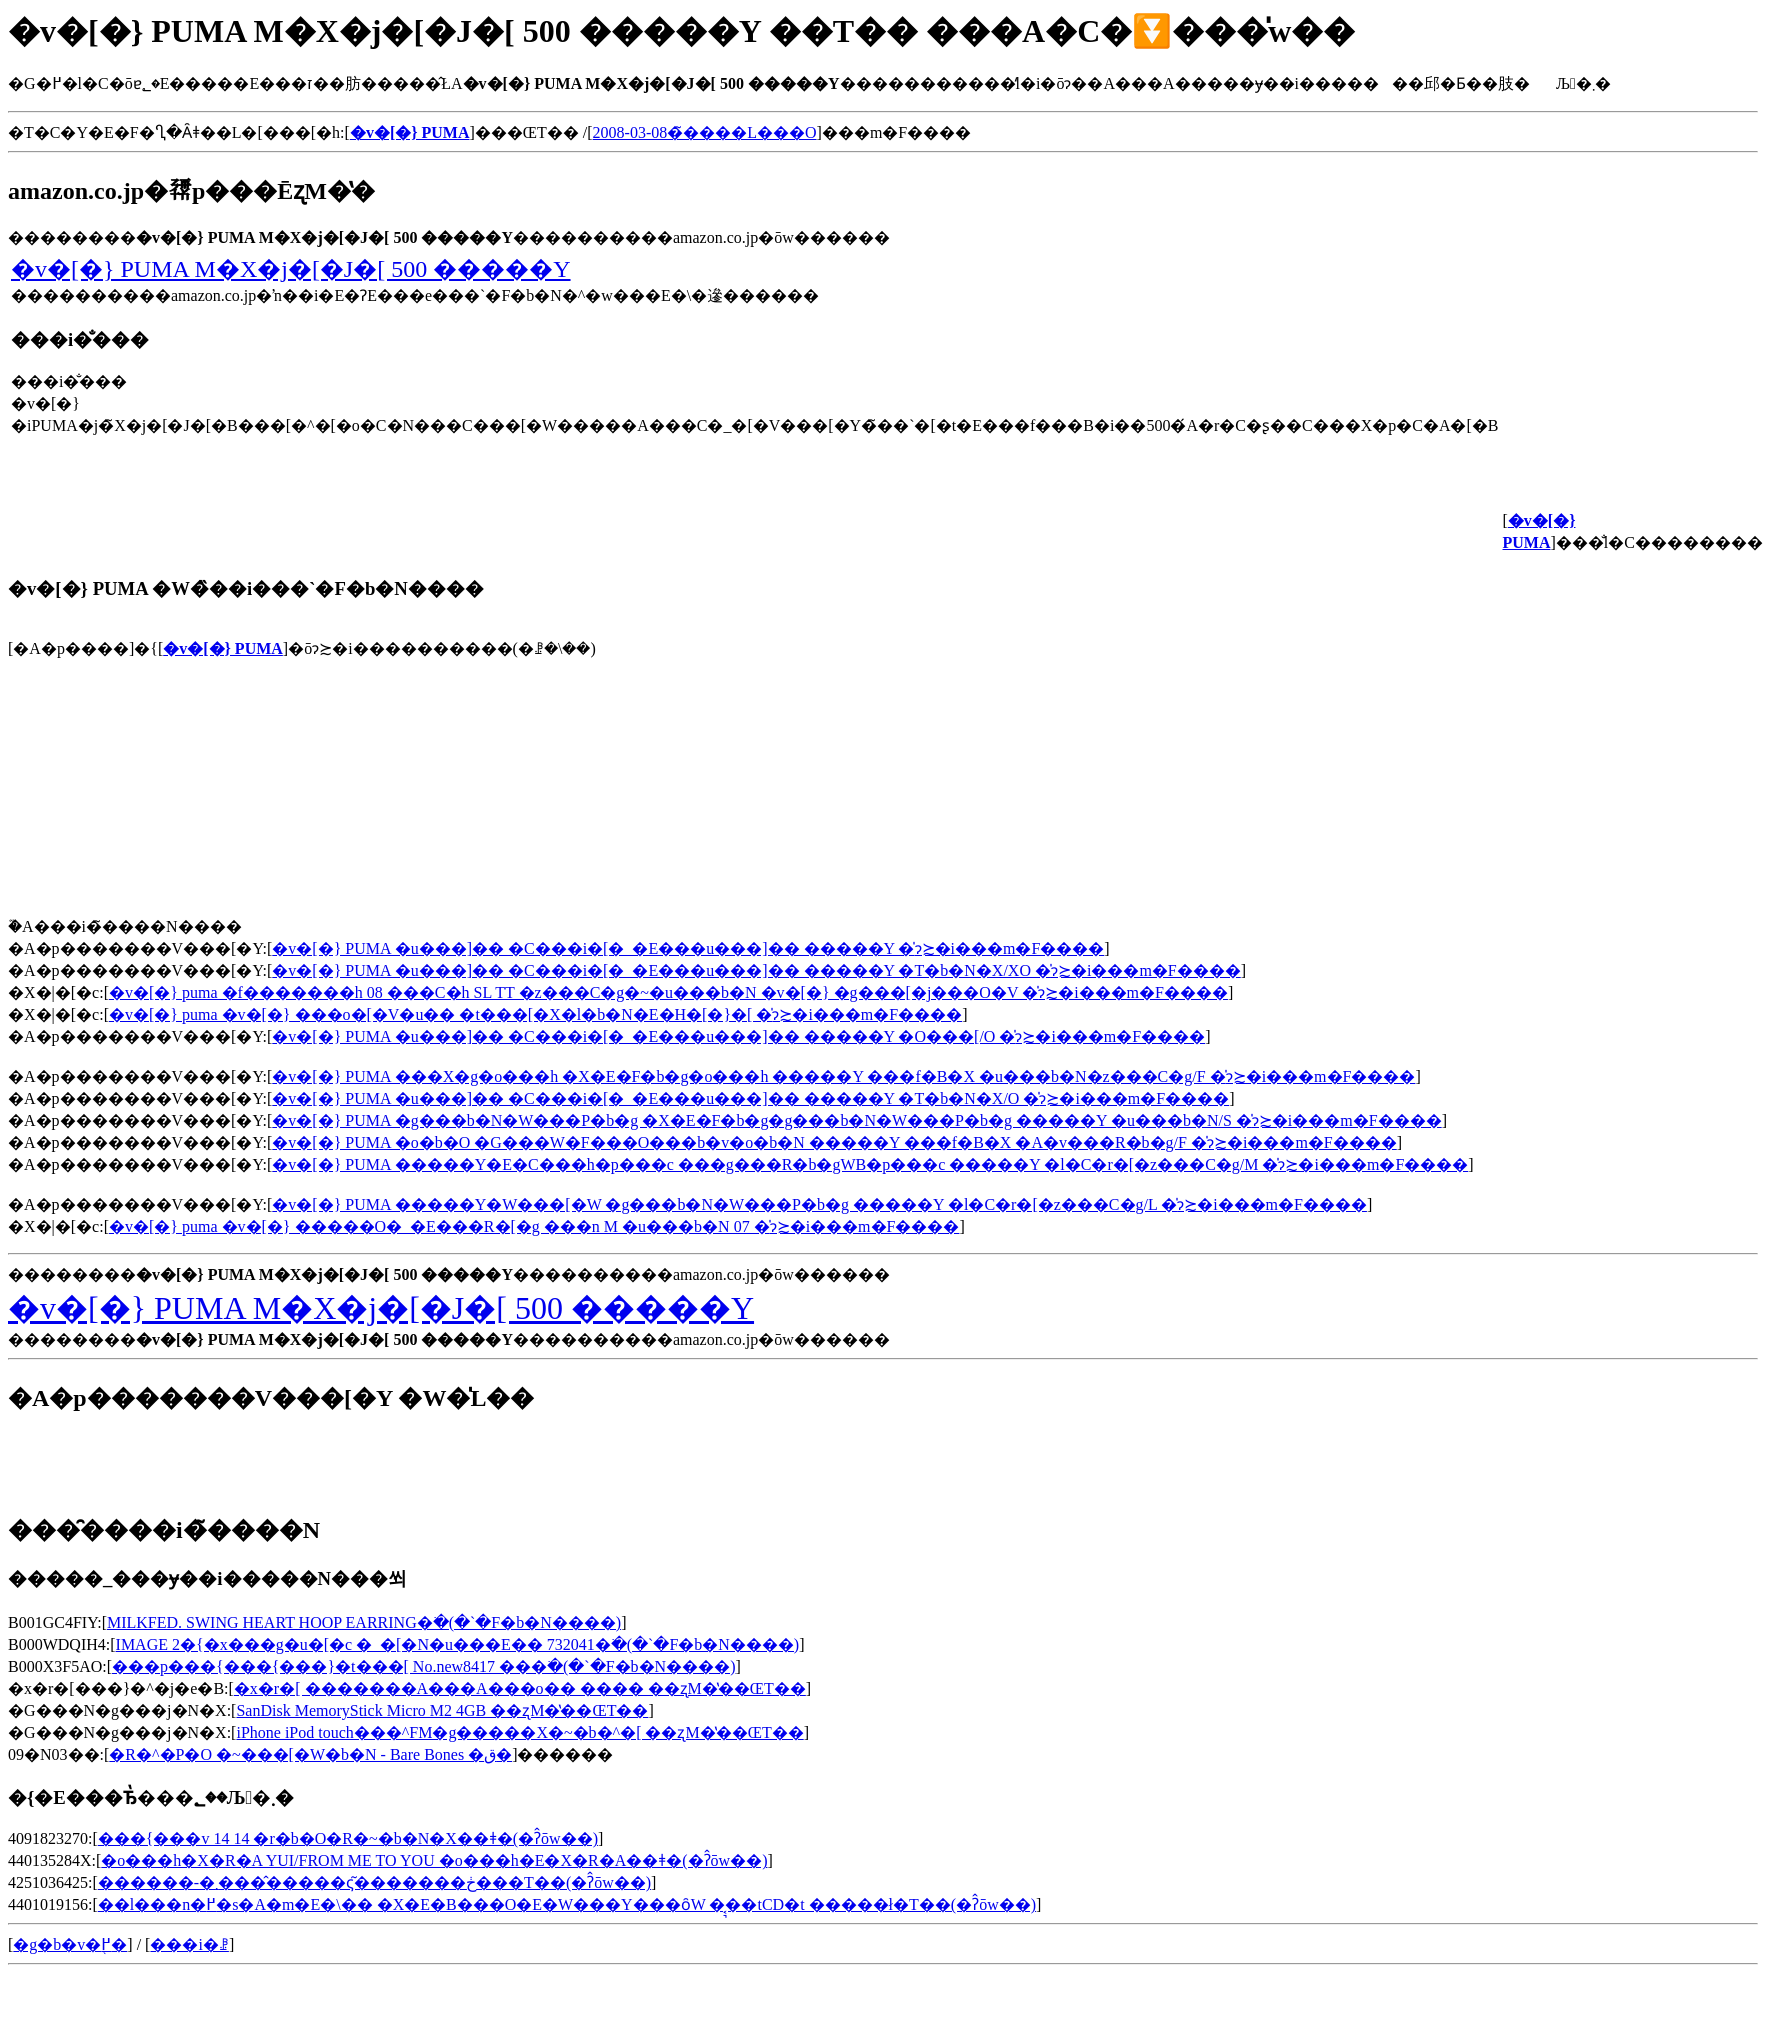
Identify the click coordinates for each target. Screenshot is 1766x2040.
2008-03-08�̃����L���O (705, 132)
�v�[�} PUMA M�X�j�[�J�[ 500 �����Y (291, 269)
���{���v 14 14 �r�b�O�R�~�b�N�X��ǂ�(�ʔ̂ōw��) (348, 1838)
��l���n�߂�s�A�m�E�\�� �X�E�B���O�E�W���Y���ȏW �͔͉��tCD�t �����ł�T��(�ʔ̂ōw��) (567, 1904)
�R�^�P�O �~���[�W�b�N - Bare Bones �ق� (310, 1754)
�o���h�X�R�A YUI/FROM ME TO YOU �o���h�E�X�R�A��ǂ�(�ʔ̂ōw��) (434, 1860)
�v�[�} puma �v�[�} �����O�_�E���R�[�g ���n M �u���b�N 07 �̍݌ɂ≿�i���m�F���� (534, 1226)
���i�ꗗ (189, 1944)
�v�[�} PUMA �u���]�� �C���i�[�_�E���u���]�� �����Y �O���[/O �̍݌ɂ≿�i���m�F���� (738, 1036)
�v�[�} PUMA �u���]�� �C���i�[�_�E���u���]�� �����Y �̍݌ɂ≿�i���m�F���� (688, 948)
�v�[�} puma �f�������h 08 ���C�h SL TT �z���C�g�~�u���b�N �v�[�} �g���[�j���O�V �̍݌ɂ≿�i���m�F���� (668, 992)
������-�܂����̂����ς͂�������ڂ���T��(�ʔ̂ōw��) (374, 1882)
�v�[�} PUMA (223, 648)
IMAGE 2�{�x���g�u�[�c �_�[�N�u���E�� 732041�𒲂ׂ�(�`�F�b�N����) (458, 1644)
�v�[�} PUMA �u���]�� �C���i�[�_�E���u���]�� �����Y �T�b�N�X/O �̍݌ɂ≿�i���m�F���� (750, 1098)
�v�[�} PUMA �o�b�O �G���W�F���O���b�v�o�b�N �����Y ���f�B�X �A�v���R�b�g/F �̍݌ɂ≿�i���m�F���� (834, 1142)
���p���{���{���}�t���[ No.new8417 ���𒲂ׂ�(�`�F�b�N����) (423, 1666)
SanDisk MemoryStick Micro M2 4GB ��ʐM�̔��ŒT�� (442, 1710)
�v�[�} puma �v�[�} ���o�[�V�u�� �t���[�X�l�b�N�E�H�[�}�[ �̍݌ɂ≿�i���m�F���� (535, 1014)
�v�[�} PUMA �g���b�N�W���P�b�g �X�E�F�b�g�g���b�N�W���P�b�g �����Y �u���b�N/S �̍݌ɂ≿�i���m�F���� (856, 1120)
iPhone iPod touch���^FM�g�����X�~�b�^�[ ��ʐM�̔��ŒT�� (519, 1732)
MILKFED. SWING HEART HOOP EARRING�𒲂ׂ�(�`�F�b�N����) (364, 1622)
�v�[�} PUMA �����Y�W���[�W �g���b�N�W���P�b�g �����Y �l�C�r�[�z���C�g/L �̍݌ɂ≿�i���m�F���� (819, 1204)
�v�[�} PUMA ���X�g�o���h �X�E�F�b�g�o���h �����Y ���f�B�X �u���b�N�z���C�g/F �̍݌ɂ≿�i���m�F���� (843, 1076)
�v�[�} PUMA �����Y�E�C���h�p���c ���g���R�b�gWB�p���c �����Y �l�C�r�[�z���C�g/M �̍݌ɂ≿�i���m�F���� (870, 1164)
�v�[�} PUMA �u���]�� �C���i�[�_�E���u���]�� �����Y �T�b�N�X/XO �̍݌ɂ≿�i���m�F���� (756, 970)
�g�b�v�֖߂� (70, 1944)
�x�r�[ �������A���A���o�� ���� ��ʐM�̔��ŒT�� (520, 1688)
